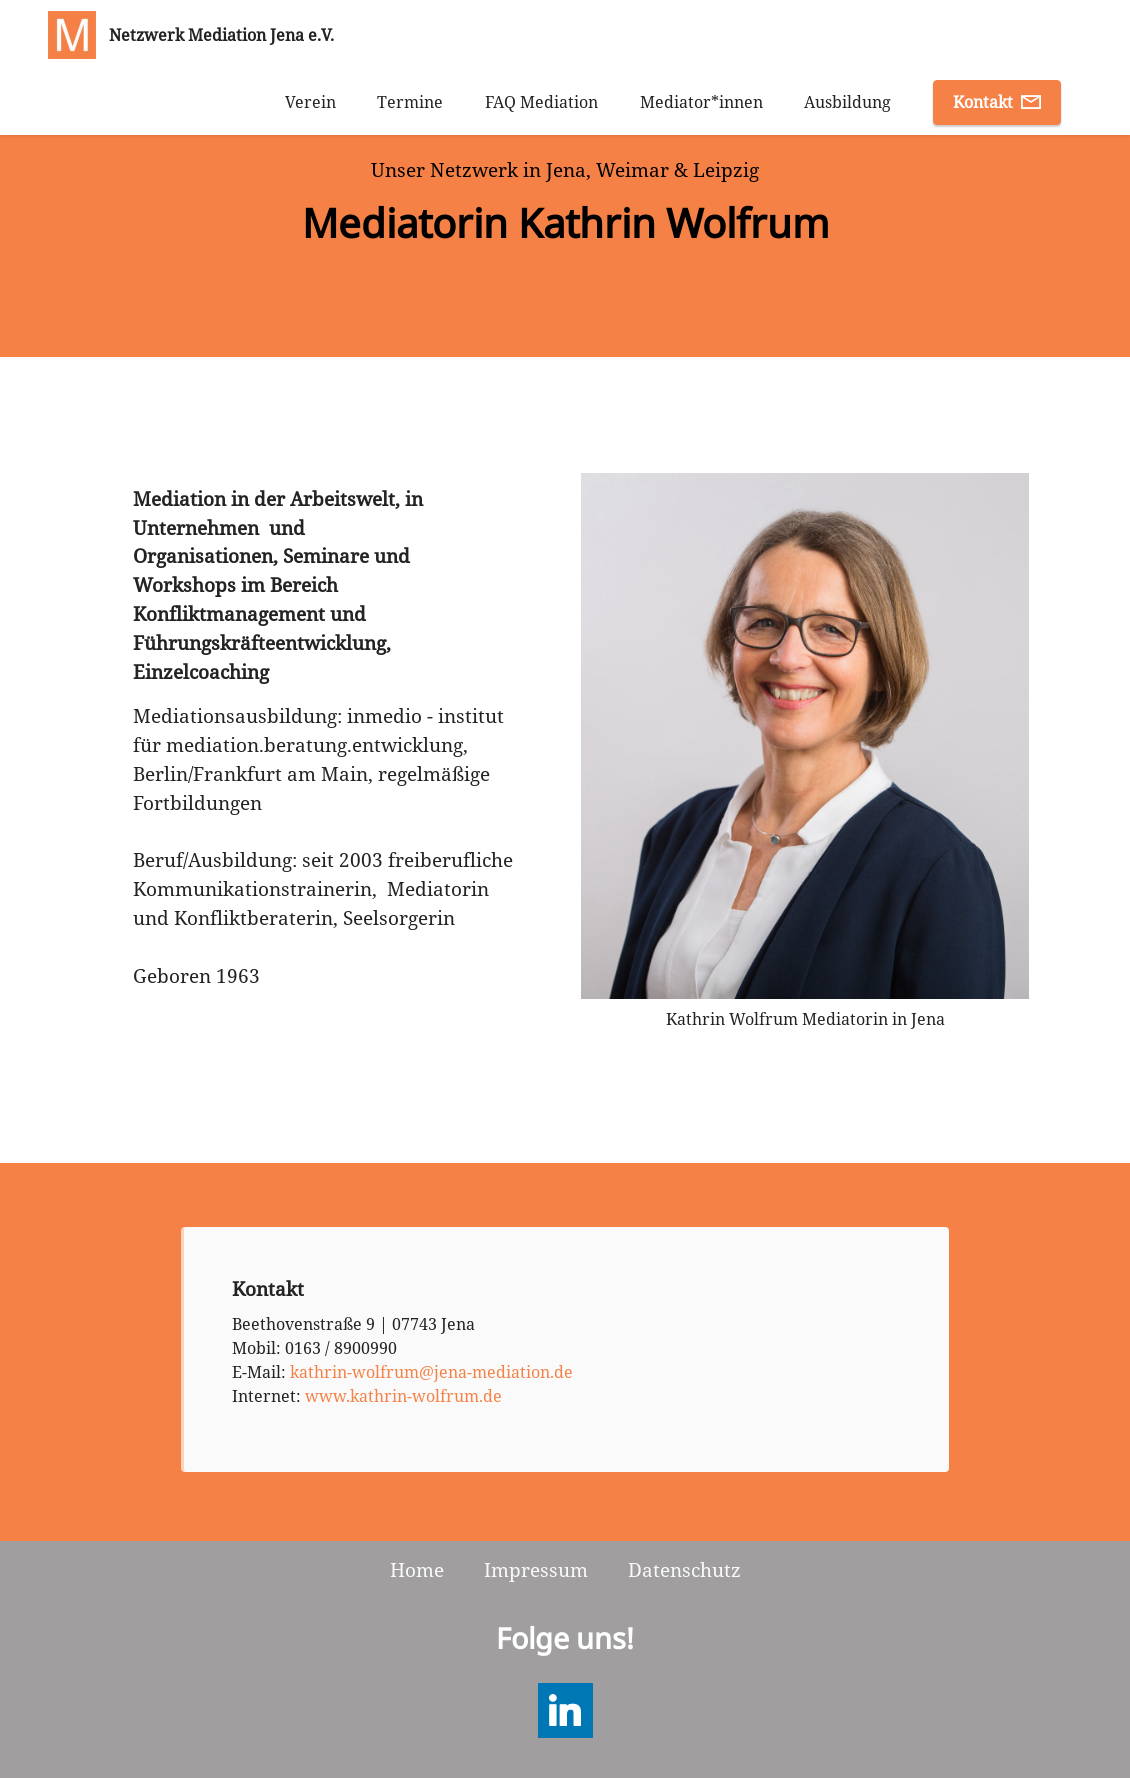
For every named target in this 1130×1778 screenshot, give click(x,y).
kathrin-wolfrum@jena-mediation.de (431, 1372)
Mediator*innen (701, 102)
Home (417, 1569)
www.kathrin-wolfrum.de (403, 1396)
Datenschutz (684, 1569)
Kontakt (997, 102)
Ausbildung (847, 102)
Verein (310, 102)
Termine (410, 102)
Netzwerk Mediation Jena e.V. (221, 35)
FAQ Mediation (541, 102)
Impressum (536, 1569)
